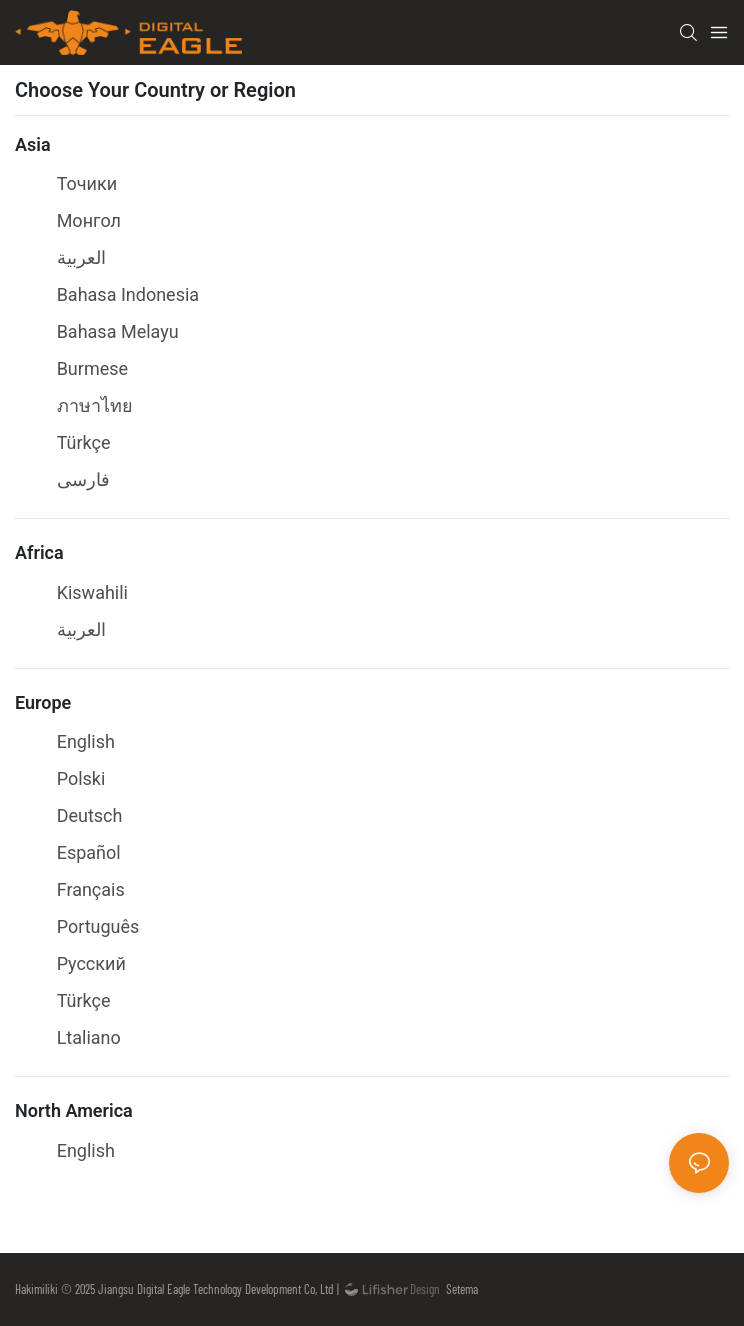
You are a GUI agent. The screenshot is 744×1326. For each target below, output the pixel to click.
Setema (459, 1289)
